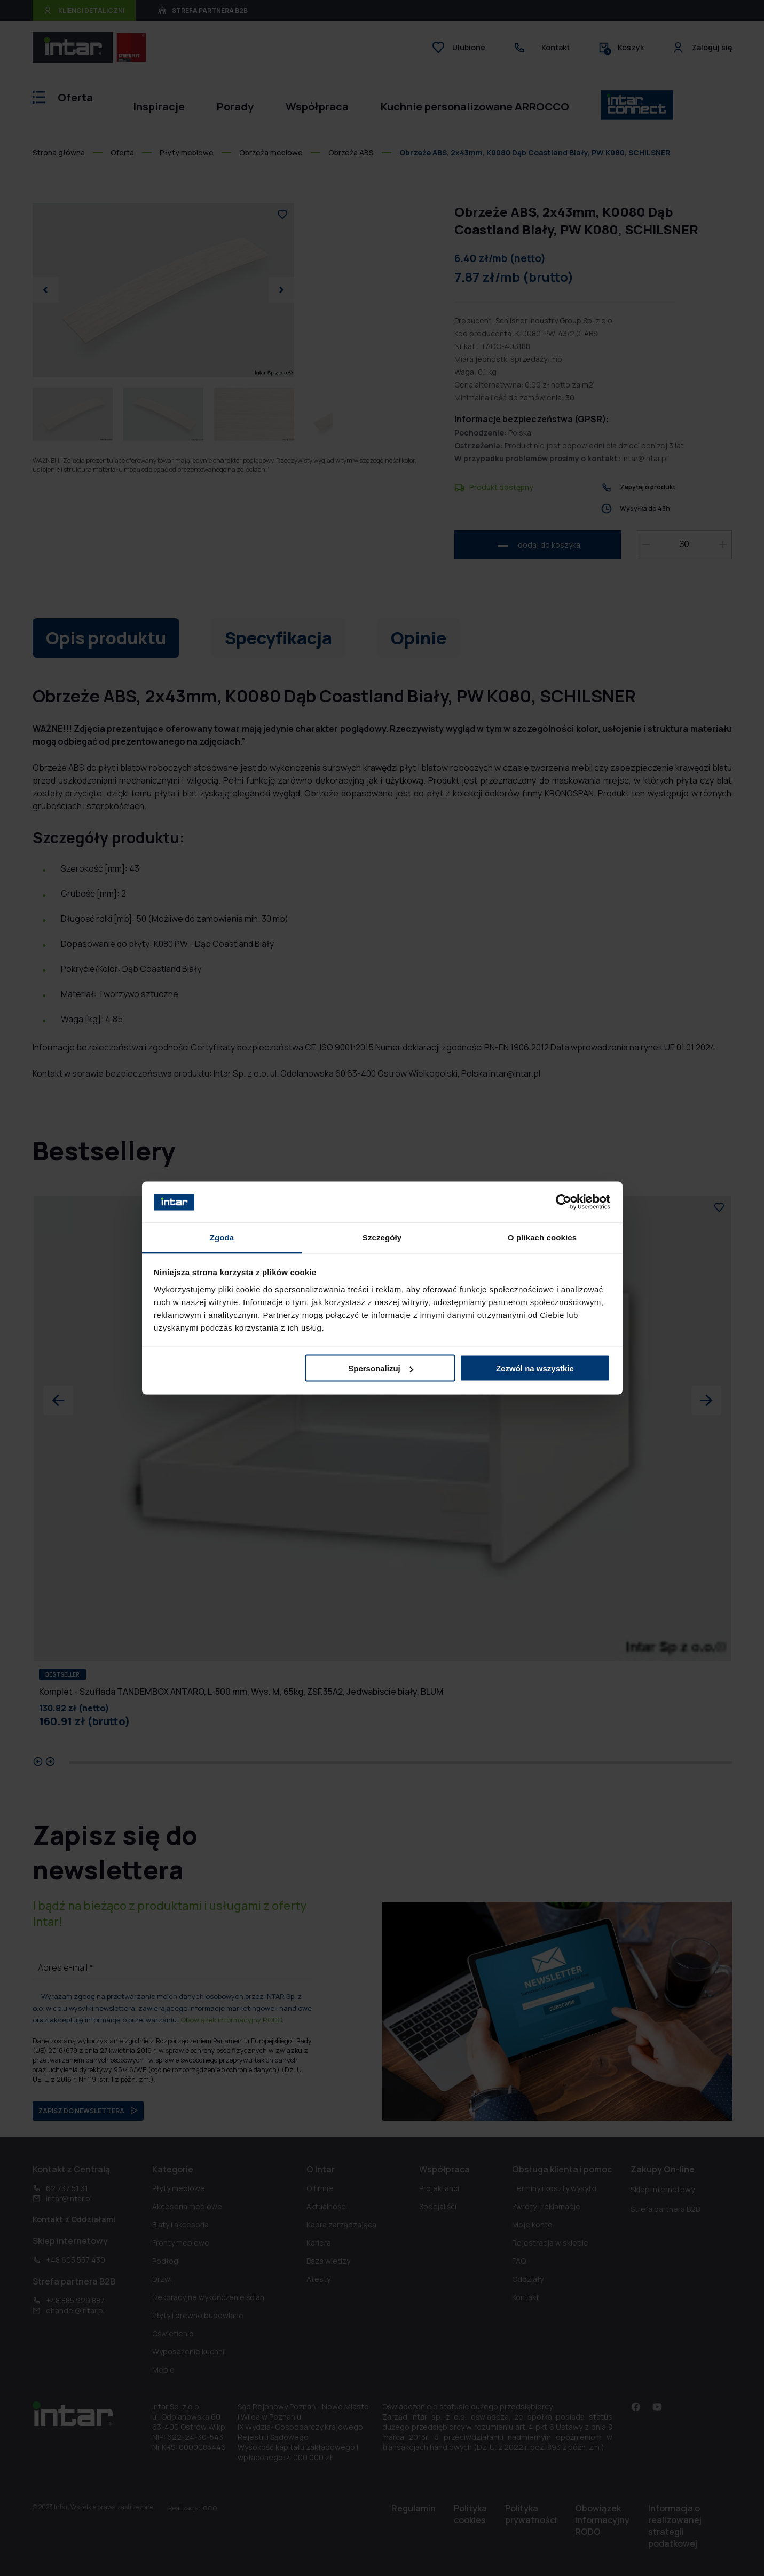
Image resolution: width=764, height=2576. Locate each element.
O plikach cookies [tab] (542, 1237)
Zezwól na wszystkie (535, 1368)
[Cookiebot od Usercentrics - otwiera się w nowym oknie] (563, 1202)
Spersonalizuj (380, 1368)
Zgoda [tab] (222, 1237)
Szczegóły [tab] (382, 1237)
